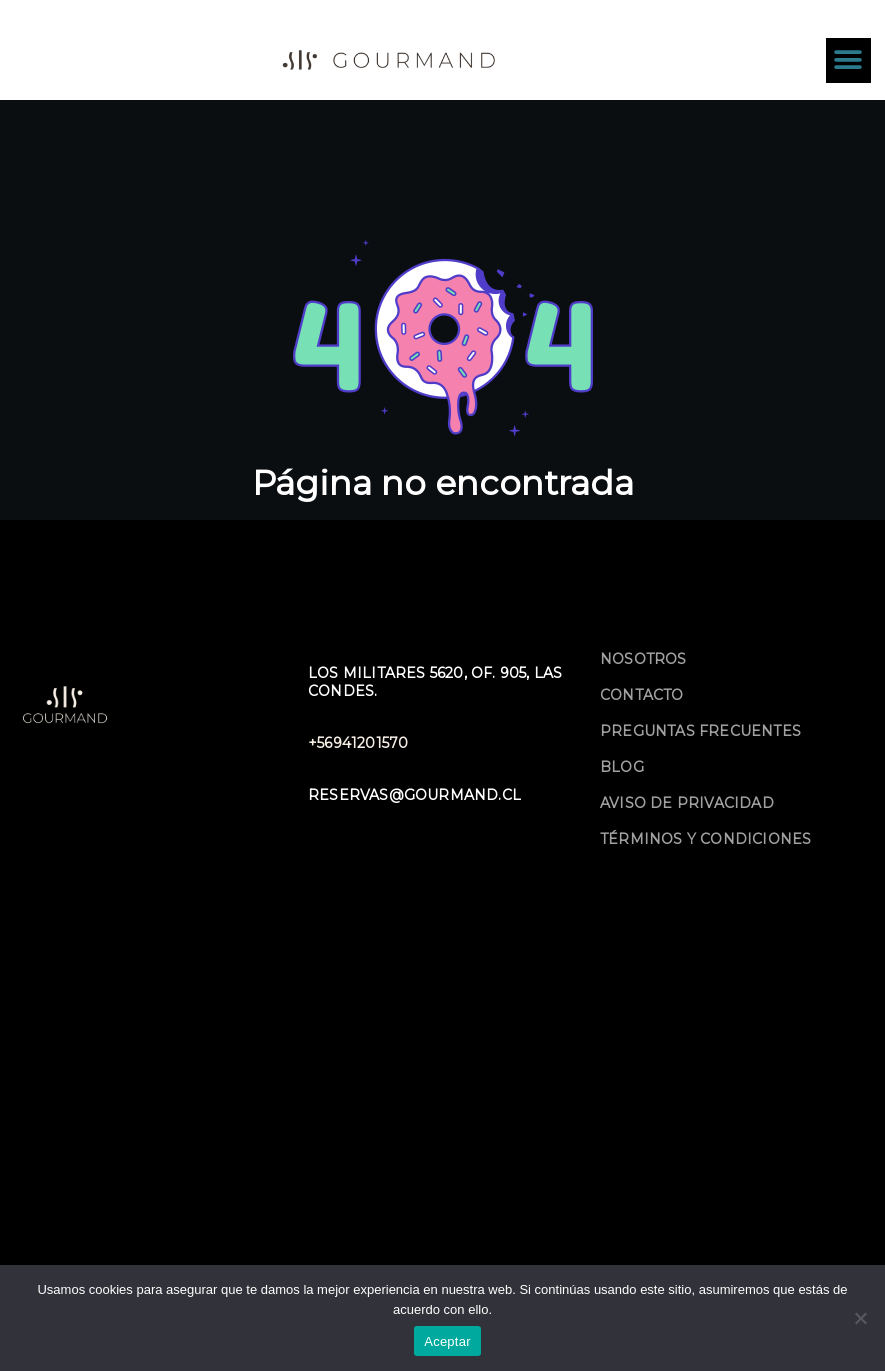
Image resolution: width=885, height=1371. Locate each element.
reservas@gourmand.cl (414, 795)
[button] (848, 60)
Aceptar (447, 1341)
